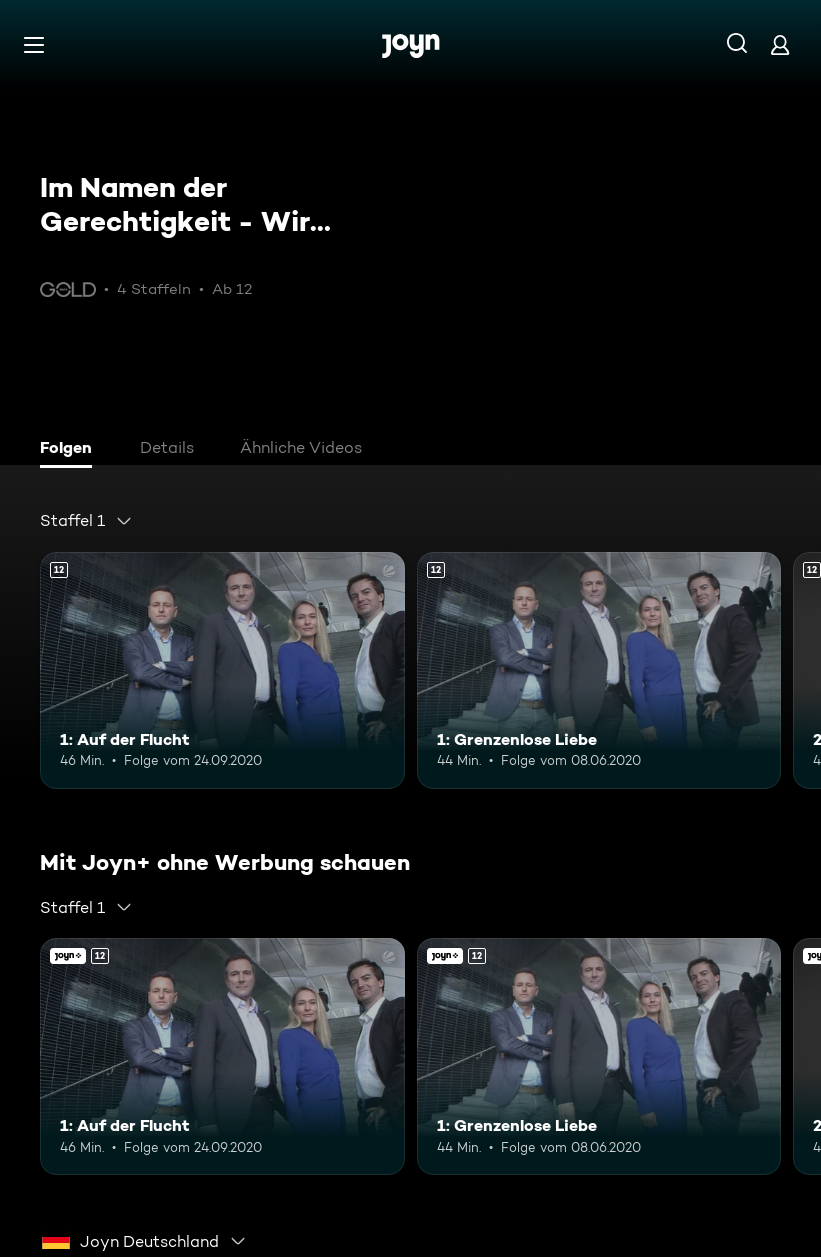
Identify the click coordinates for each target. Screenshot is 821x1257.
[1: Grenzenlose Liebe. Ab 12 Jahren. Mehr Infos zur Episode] (599, 670)
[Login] (780, 44)
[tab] (71, 450)
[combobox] (86, 521)
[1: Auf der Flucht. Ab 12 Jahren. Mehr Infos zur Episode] (222, 670)
